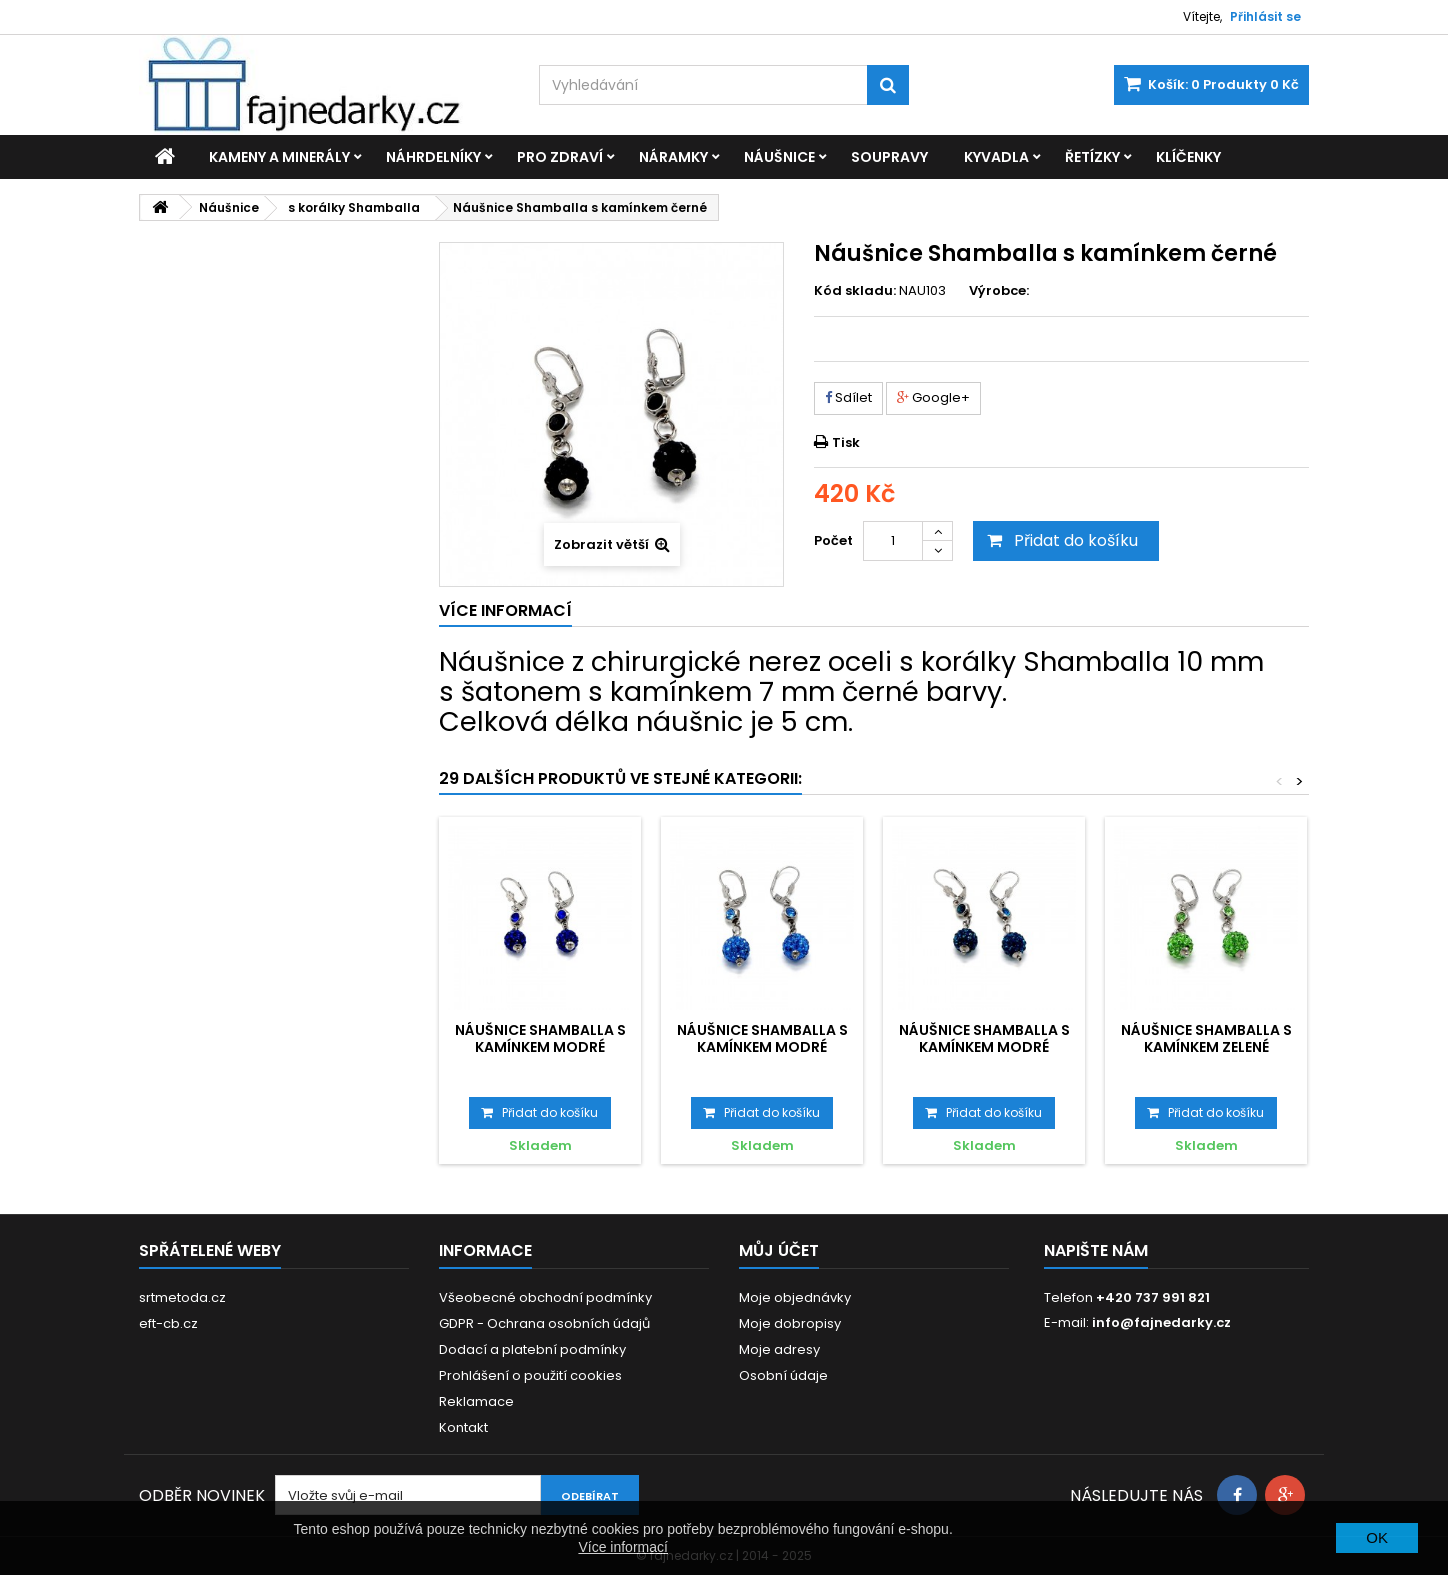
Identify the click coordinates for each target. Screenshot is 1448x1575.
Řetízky (1092, 157)
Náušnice (779, 157)
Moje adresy (779, 1349)
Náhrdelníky (433, 157)
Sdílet (848, 397)
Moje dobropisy (790, 1323)
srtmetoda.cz (182, 1297)
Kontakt (463, 1427)
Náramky (673, 157)
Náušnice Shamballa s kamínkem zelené (1206, 1038)
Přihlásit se (1265, 16)
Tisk (846, 442)
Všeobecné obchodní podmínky (545, 1297)
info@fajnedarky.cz (1161, 1322)
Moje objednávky (795, 1297)
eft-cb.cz (168, 1323)
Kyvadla (996, 157)
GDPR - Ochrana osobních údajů (544, 1323)
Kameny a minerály (279, 157)
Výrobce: (999, 291)
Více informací (622, 1547)
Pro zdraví (560, 157)
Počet (833, 540)
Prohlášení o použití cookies (530, 1375)
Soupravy (889, 157)
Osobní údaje (783, 1375)
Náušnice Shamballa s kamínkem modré (540, 1038)
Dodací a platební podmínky (532, 1349)
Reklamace (476, 1401)
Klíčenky (1188, 157)
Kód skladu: (855, 291)
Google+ (933, 397)
